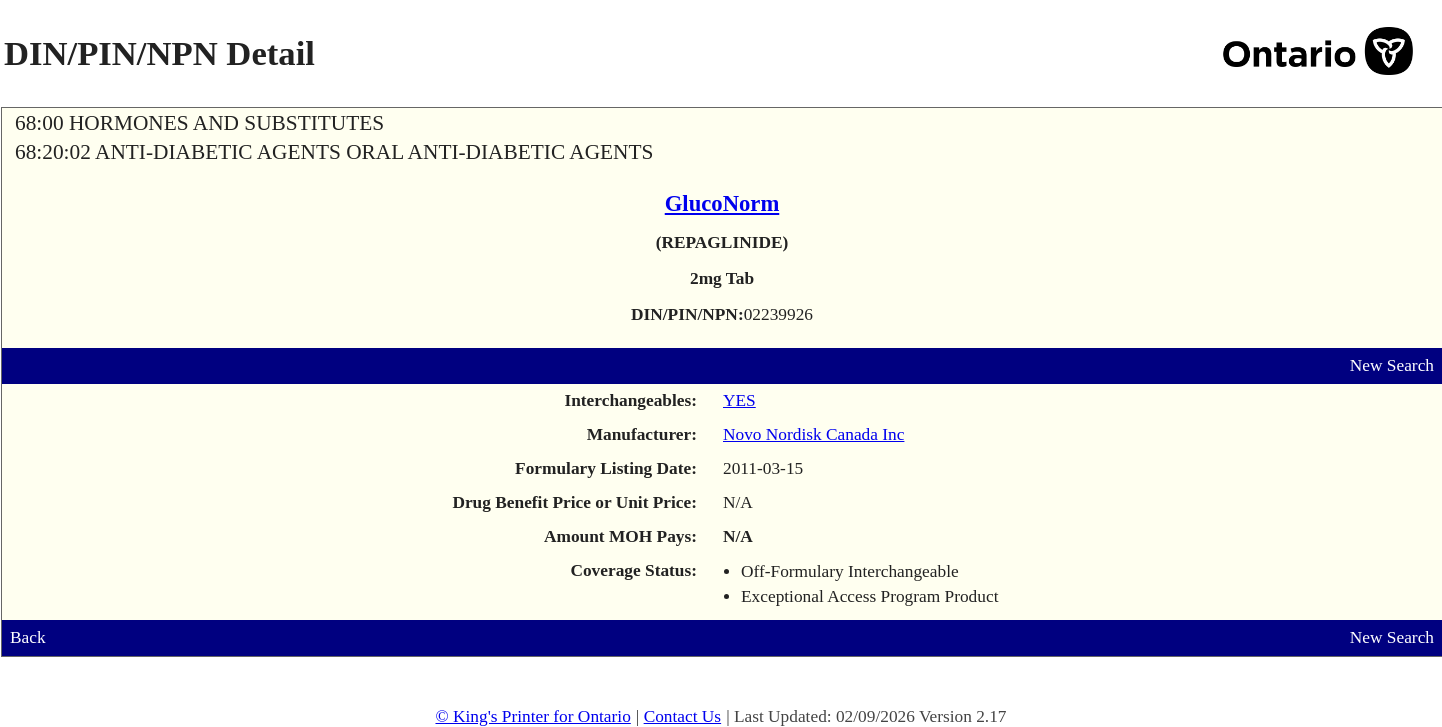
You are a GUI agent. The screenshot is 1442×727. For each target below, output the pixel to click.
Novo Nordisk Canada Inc (813, 434)
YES (739, 400)
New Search (1392, 365)
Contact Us (683, 716)
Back (28, 637)
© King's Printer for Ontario (532, 716)
